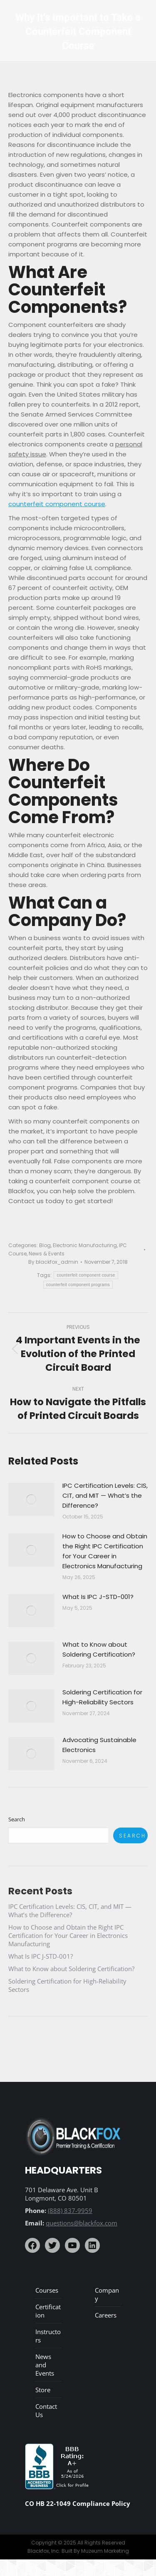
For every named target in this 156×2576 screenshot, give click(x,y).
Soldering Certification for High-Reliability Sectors (102, 1697)
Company (107, 2294)
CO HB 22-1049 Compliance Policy (77, 2503)
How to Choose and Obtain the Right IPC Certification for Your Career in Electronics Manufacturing (104, 1551)
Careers (105, 2315)
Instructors (48, 2335)
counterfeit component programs (78, 1284)
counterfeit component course (56, 504)
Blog (45, 1245)
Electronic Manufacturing (85, 1245)
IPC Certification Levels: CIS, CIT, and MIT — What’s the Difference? (105, 1495)
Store (42, 2390)
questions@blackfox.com (81, 2223)
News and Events (44, 2364)
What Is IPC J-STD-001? (98, 1596)
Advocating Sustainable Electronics (99, 1744)
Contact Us (46, 2410)
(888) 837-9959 (70, 2210)
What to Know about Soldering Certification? (98, 1649)
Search (16, 1819)
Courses (46, 2290)
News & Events (46, 1253)
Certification (48, 2311)
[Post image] (31, 1499)
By (53, 1261)
